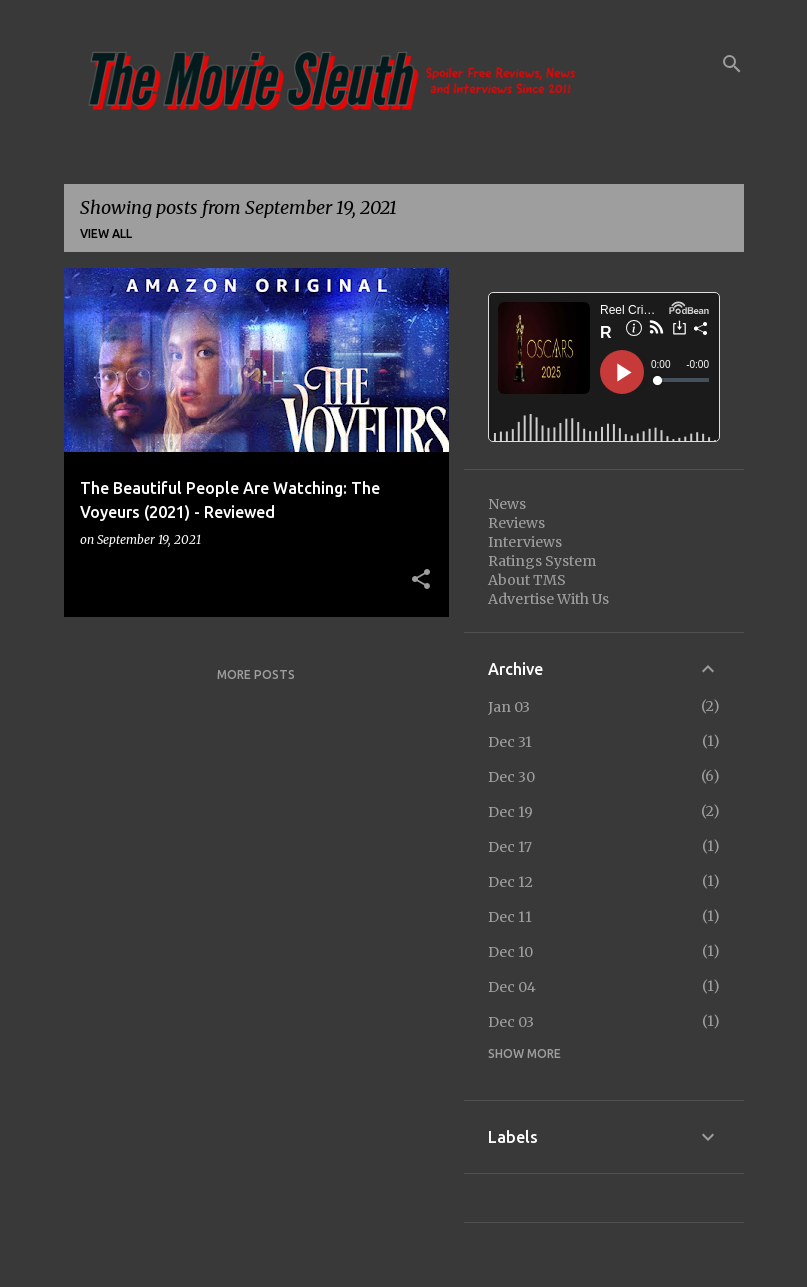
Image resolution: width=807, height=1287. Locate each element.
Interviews (525, 542)
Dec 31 (510, 742)
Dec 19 (510, 812)
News (507, 504)
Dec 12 (510, 882)
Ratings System (542, 561)
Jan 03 (509, 707)
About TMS (527, 580)
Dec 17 (510, 847)
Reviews (516, 523)
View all (106, 233)
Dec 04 (512, 987)
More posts (256, 674)
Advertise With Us (548, 599)
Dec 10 (510, 952)
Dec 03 (511, 1022)
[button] (421, 580)
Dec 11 (510, 917)
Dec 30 (511, 777)
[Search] (732, 64)
